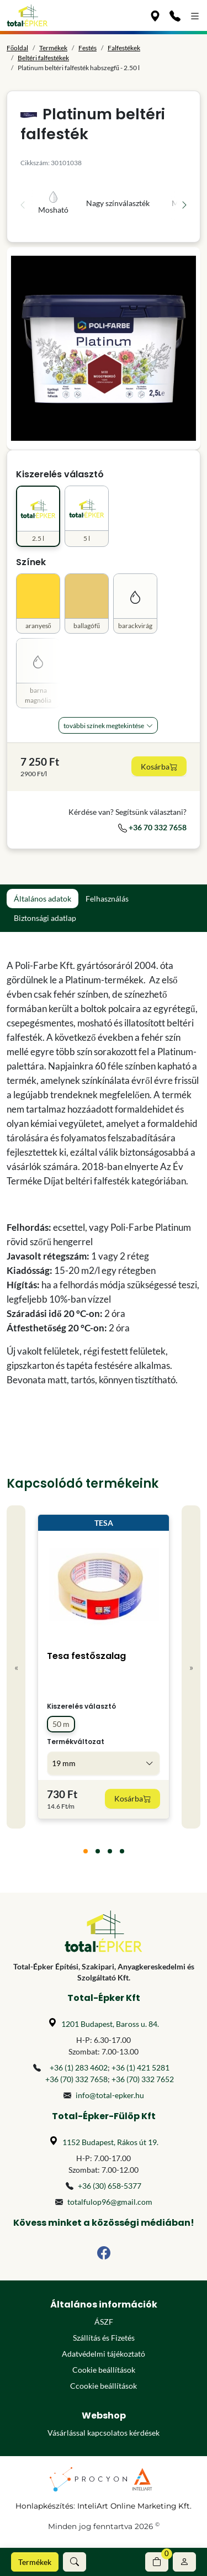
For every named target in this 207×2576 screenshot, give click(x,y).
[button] (74, 2562)
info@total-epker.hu (110, 2095)
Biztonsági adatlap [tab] (45, 918)
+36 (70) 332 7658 (76, 2079)
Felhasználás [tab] (107, 898)
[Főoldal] (27, 15)
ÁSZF (103, 2321)
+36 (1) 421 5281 (140, 2067)
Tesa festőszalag (86, 1656)
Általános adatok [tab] (42, 898)
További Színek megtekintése (103, 725)
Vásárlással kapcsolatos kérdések (103, 2432)
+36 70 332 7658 (152, 827)
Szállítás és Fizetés (104, 2337)
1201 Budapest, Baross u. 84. (110, 2024)
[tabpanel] (103, 1172)
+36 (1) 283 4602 (79, 2067)
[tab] (85, 1851)
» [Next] (191, 1667)
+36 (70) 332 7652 (143, 2079)
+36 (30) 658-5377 (109, 2185)
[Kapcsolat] (175, 15)
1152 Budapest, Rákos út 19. (110, 2142)
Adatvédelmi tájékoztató (103, 2353)
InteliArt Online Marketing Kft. (134, 2505)
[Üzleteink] (155, 15)
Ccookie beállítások (103, 2385)
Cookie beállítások (103, 2369)
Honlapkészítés (44, 2505)
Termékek (34, 2562)
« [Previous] (16, 1667)
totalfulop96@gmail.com (109, 2201)
